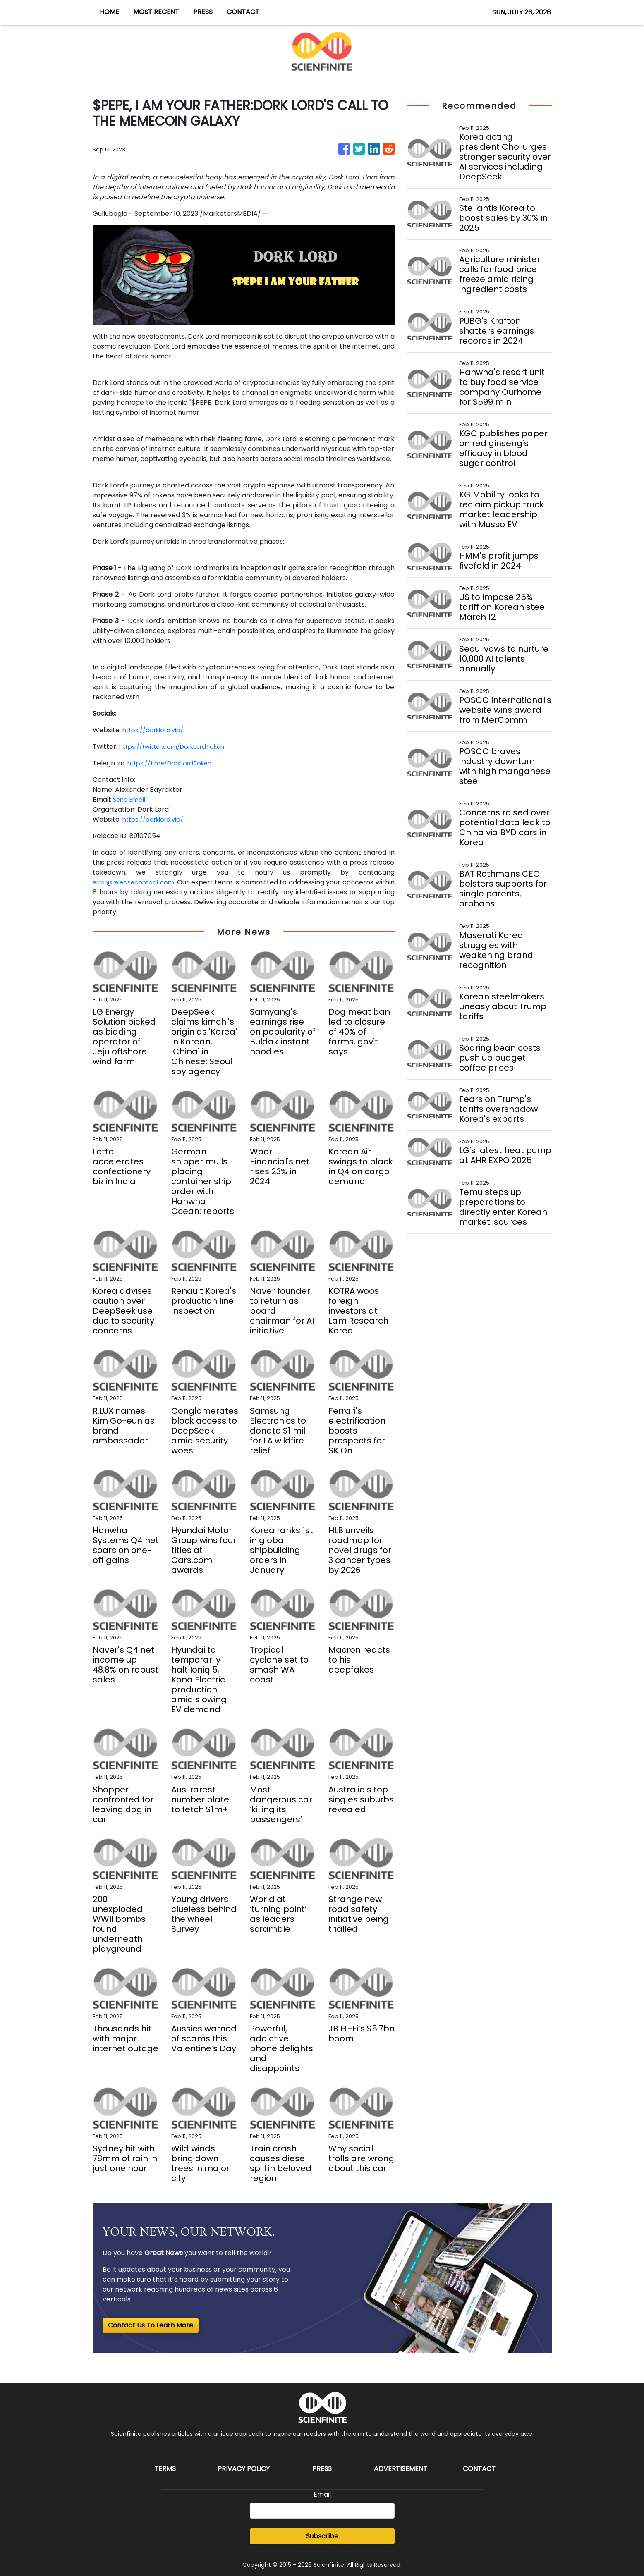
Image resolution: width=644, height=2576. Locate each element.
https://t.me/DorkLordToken (174, 763)
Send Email (130, 799)
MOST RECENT (156, 12)
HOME (109, 12)
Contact (479, 2468)
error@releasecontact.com (138, 882)
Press (322, 2468)
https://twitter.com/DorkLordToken (178, 746)
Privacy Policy (244, 2468)
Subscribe (322, 2536)
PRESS (203, 12)
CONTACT (243, 12)
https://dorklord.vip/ (156, 730)
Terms (165, 2468)
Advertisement (400, 2468)
